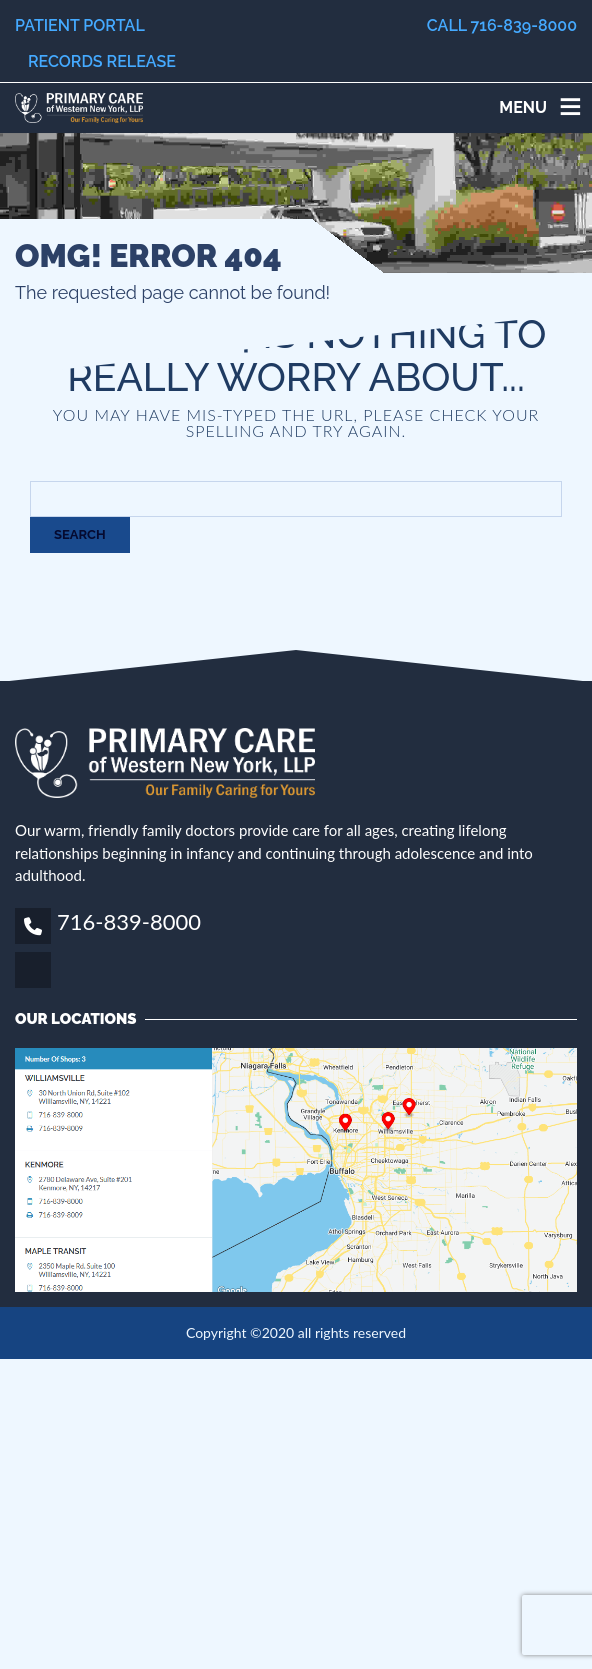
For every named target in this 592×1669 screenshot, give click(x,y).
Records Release (102, 61)
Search (80, 534)
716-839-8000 (129, 921)
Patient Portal (80, 25)
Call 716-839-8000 (502, 25)
